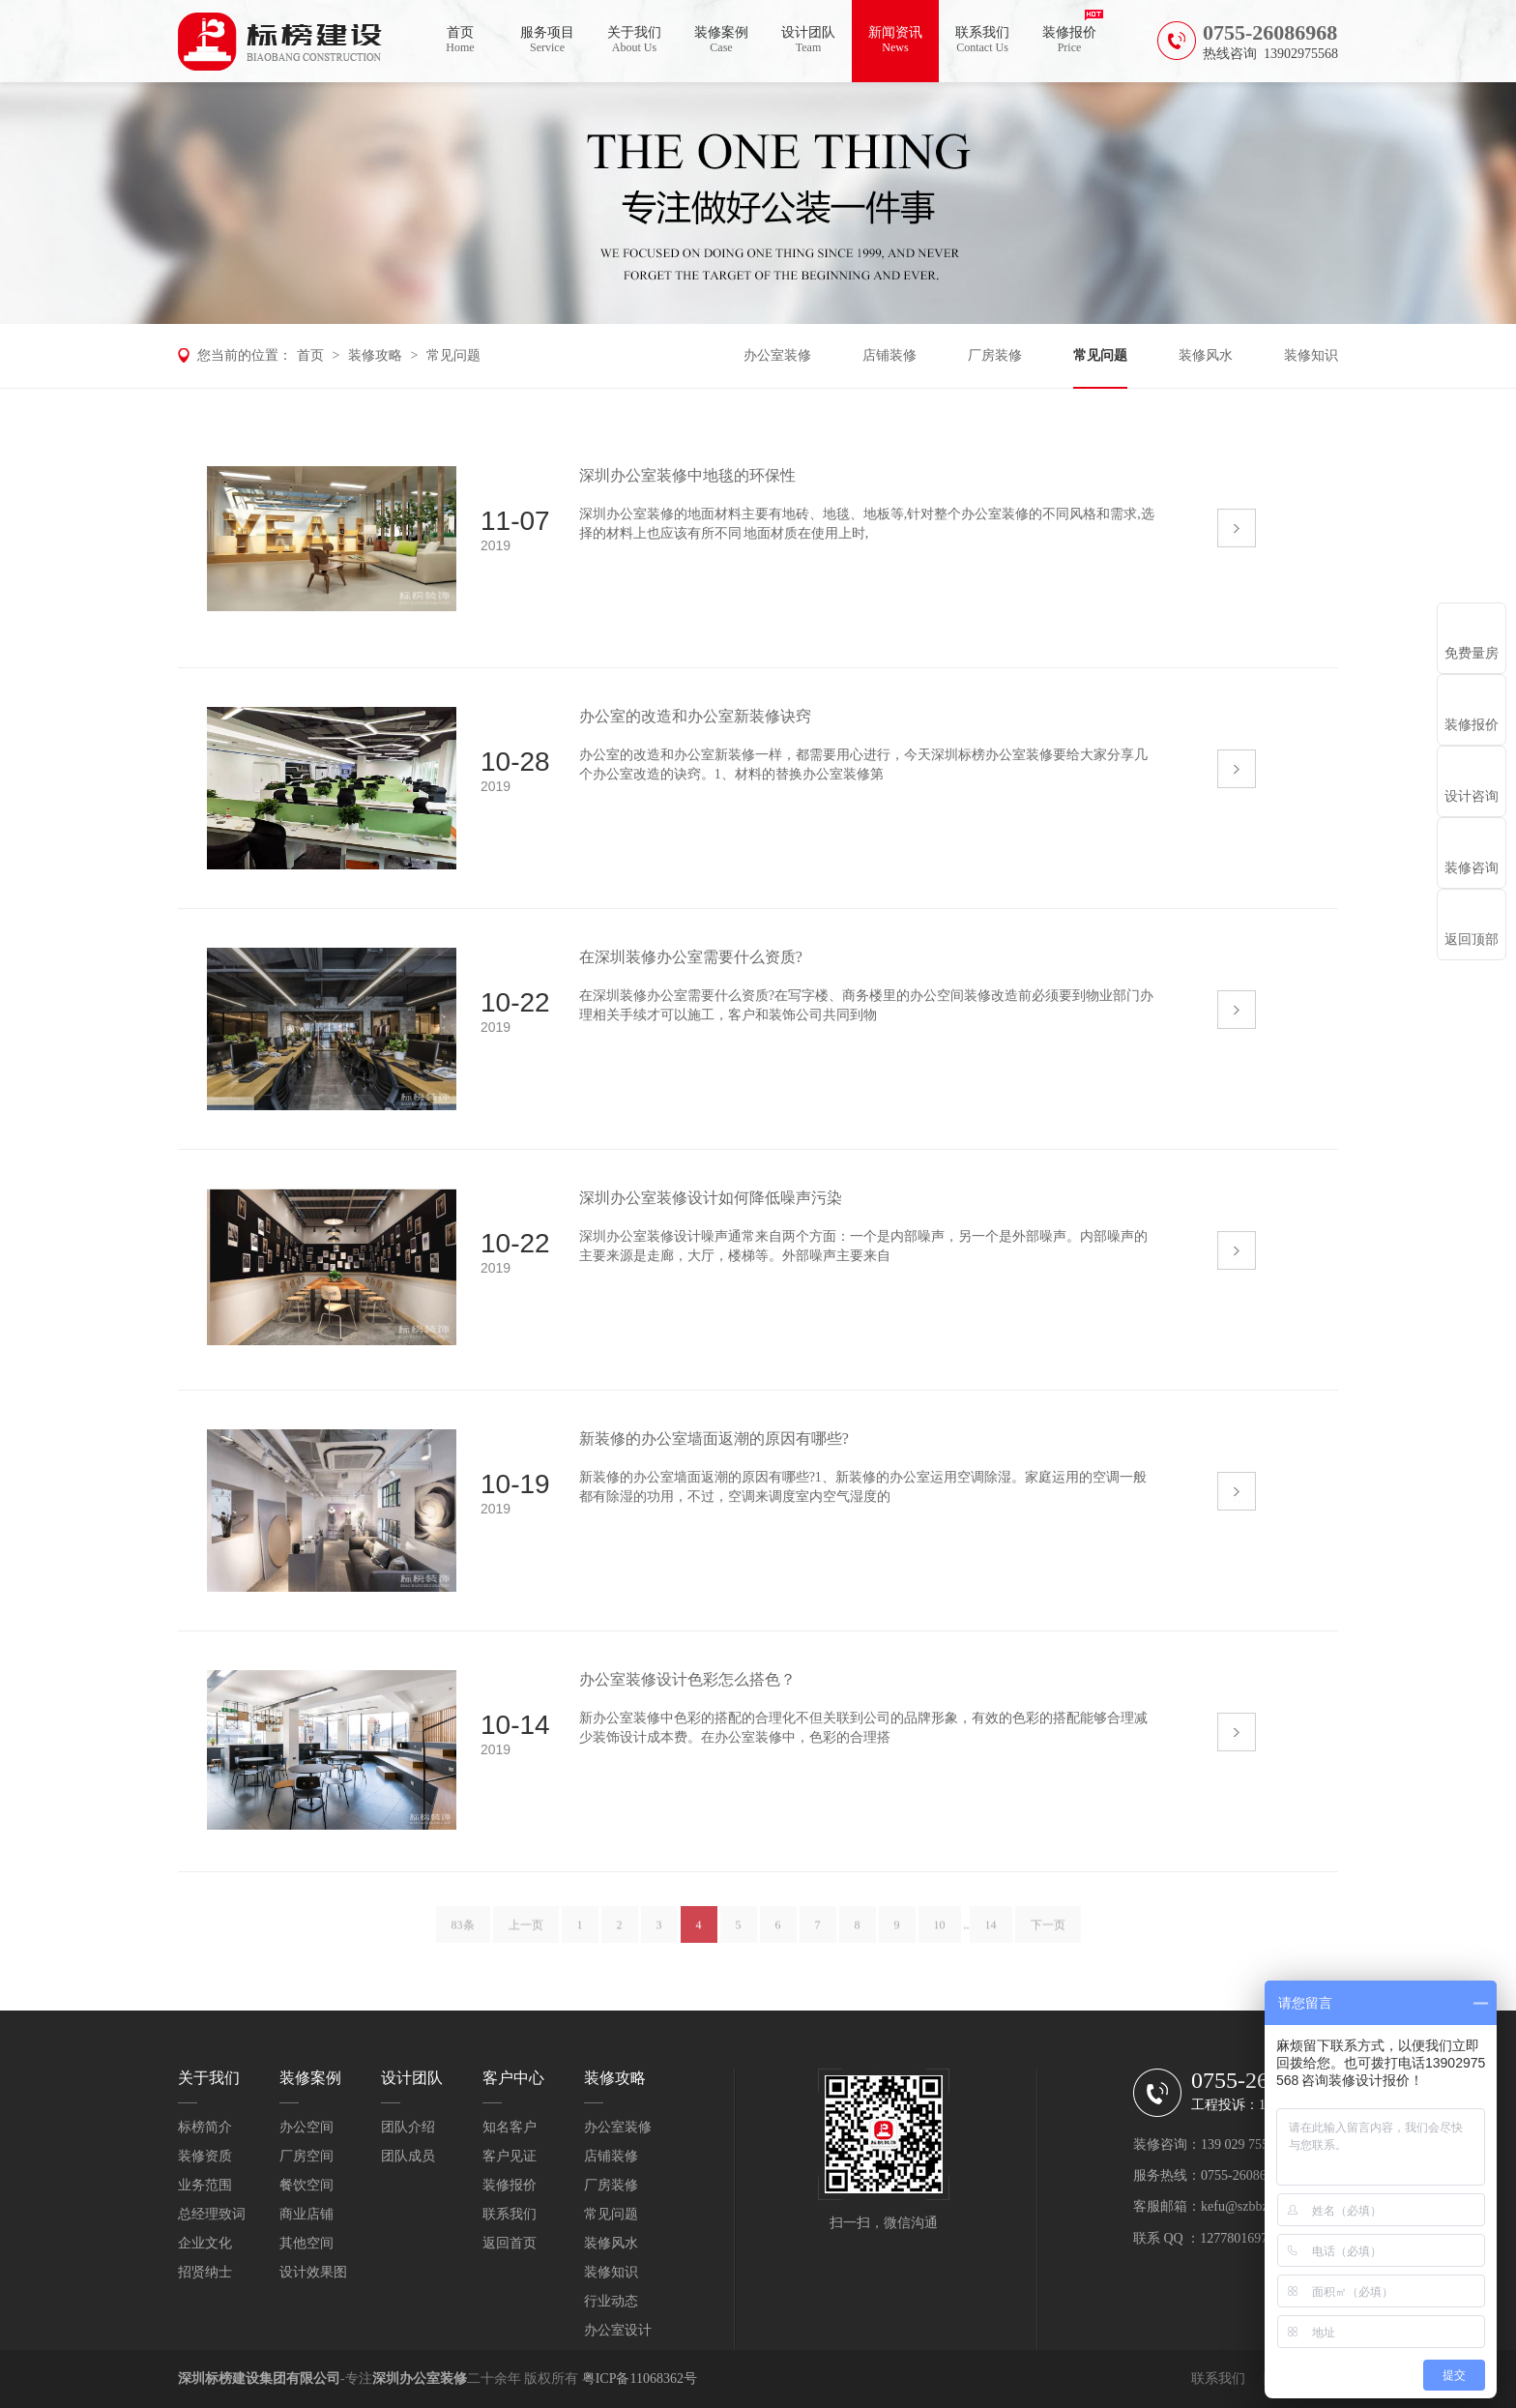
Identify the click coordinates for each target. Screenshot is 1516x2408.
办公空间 (306, 2127)
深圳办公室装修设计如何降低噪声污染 (710, 1197)
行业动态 (611, 2301)
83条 (463, 1932)
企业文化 (205, 2243)
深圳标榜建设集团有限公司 (259, 2378)
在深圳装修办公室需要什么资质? (690, 957)
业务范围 (205, 2185)
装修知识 (1311, 355)
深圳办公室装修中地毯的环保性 (687, 475)
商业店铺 (306, 2214)
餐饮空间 (306, 2185)
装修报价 (1069, 40)
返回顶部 (1471, 939)
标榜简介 (205, 2127)
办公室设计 (618, 2330)
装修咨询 (1471, 868)
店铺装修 (889, 355)
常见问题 (453, 355)
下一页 (1048, 1932)
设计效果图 (313, 2272)
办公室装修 (777, 355)
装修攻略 (375, 355)
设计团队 (808, 40)
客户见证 (509, 2156)
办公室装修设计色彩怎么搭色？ (687, 1679)
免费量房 (1471, 653)
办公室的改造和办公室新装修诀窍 (695, 716)
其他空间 (306, 2243)
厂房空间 (306, 2156)
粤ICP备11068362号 (639, 2378)
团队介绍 (408, 2127)
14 (991, 1932)
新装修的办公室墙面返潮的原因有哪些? (714, 1438)
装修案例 (721, 40)
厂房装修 (995, 355)
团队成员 (408, 2156)
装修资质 (205, 2156)
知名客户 (509, 2127)
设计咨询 (1471, 796)
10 (940, 1932)
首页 (460, 40)
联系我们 (982, 40)
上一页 (526, 1932)
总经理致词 (212, 2214)
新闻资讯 (895, 40)
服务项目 (547, 40)
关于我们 (634, 40)
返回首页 (509, 2243)
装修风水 (1206, 355)
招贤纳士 (205, 2272)
